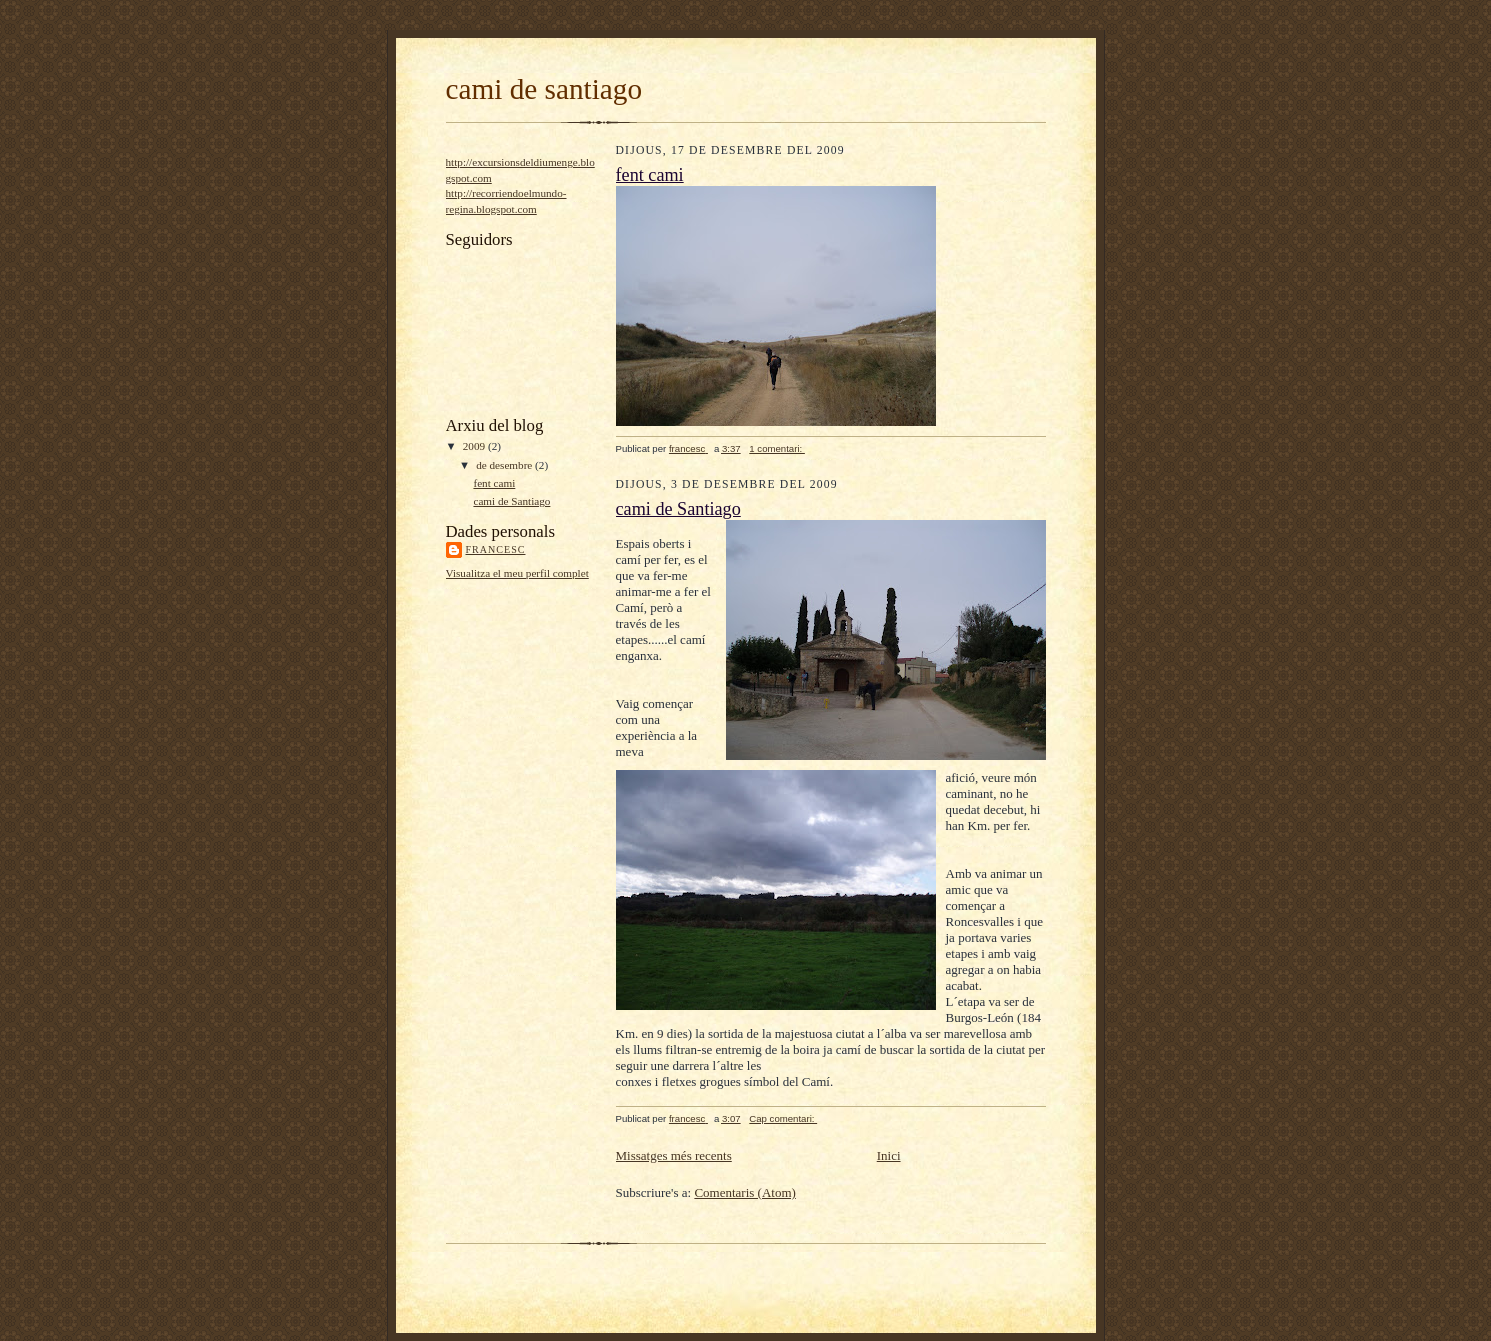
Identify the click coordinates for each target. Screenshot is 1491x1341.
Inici (889, 1155)
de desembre (505, 465)
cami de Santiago (511, 501)
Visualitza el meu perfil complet (517, 573)
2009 (475, 446)
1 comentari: (777, 448)
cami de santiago (544, 89)
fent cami (494, 483)
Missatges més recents (674, 1155)
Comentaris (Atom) (744, 1192)
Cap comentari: (783, 1118)
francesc (496, 549)
